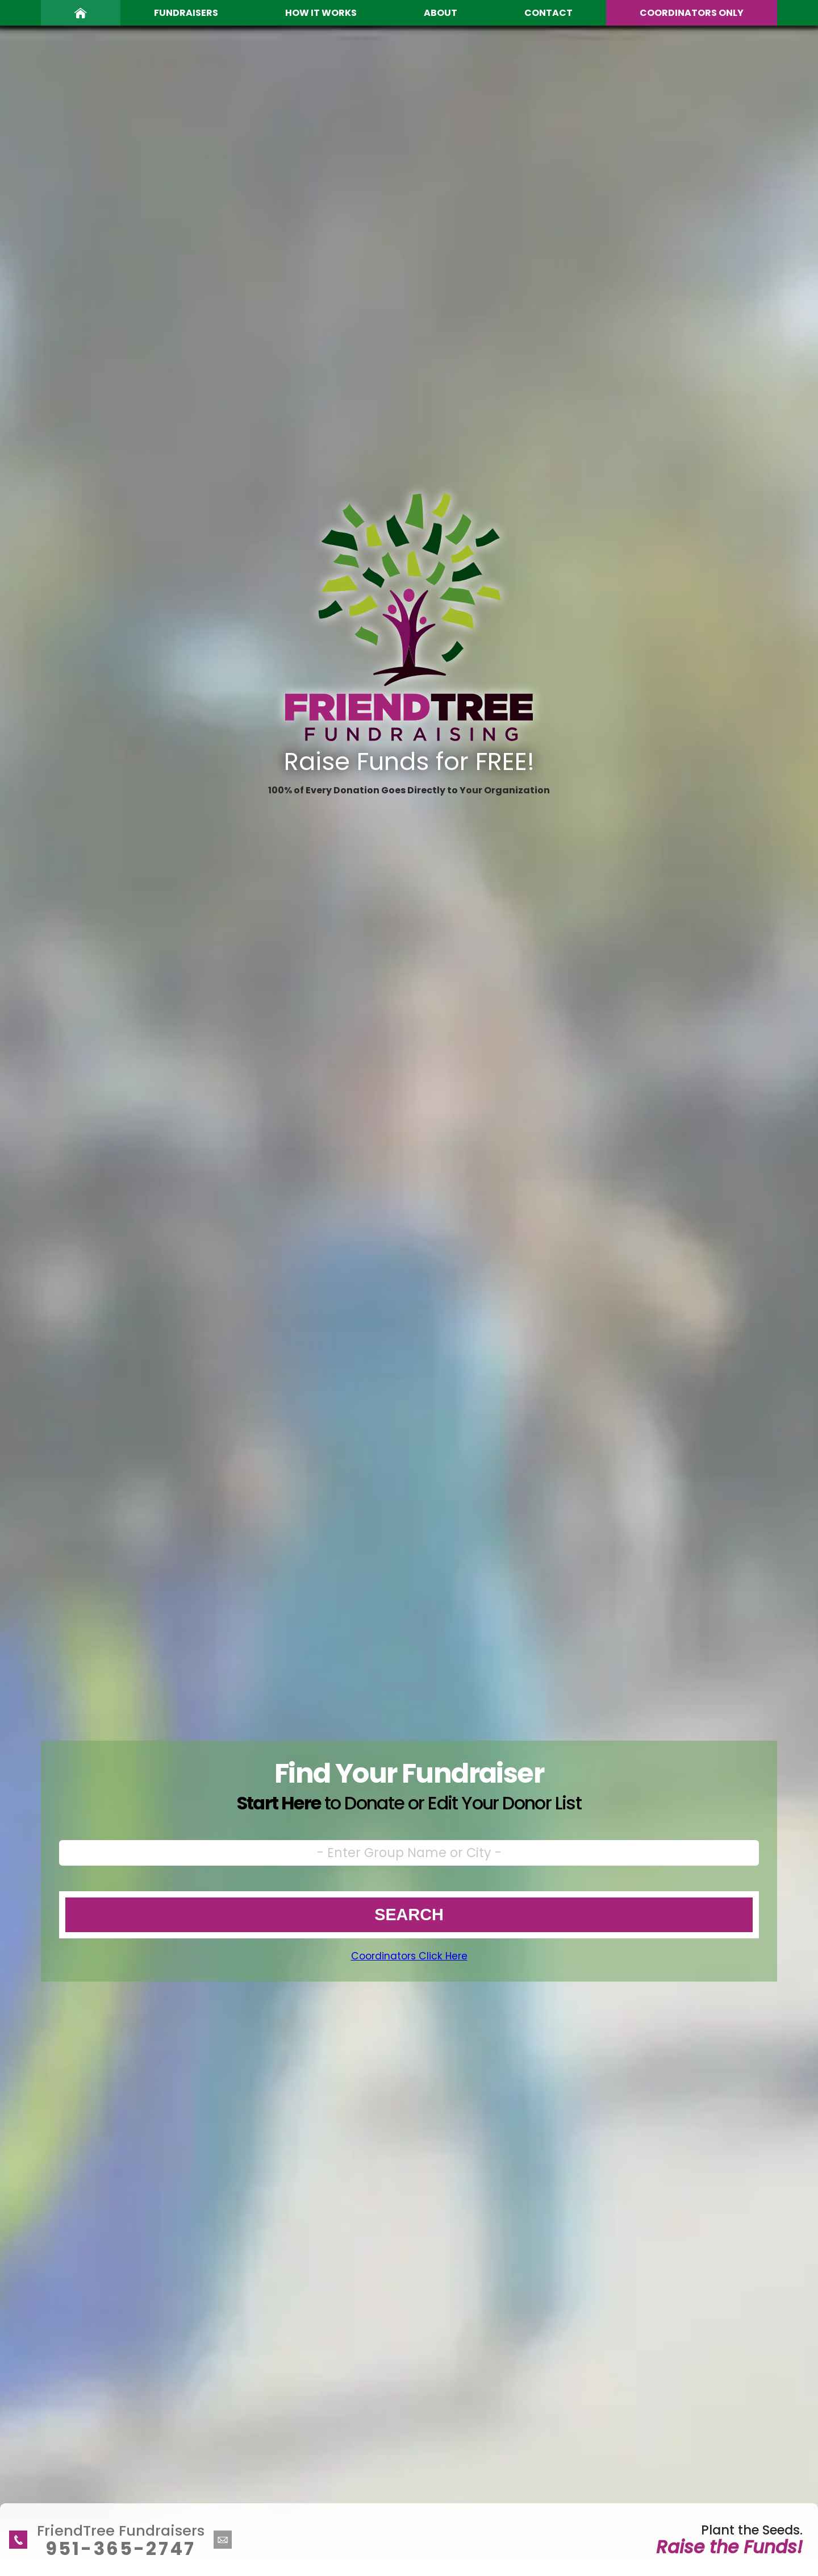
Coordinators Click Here (409, 1956)
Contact (548, 12)
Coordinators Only (692, 12)
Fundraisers (186, 12)
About (440, 12)
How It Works (321, 12)
